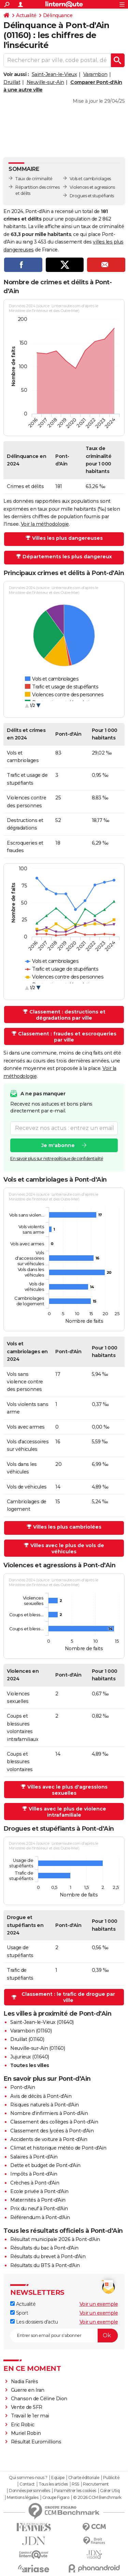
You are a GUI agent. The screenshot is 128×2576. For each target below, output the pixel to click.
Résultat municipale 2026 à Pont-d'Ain (55, 2239)
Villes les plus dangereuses (67, 538)
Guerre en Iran (27, 2390)
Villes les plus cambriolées (67, 1527)
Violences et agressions (92, 187)
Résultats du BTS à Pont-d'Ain (45, 2265)
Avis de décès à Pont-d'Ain (40, 2096)
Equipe (57, 2477)
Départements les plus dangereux (67, 556)
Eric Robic (22, 2425)
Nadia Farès (24, 2381)
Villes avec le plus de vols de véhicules (67, 1548)
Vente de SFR (26, 2407)
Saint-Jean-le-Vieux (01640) (42, 2022)
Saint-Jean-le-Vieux (54, 74)
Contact (27, 2484)
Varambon (95, 74)
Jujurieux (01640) (29, 2057)
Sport (19, 2313)
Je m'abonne (58, 1145)
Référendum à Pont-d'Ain (40, 2217)
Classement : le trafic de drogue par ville (68, 1997)
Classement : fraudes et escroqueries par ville (67, 1037)
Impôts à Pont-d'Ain (33, 2174)
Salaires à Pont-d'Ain (34, 2157)
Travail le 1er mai (30, 2416)
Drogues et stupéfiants (92, 195)
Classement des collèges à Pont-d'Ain (54, 2122)
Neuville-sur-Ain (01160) (37, 2048)
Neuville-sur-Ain (45, 82)
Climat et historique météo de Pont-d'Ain (58, 2148)
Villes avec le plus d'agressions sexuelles (67, 1790)
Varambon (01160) (31, 2031)
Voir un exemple (99, 2304)
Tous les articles (53, 2484)
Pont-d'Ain (22, 2087)
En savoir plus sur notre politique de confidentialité (56, 1158)
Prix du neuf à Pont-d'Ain (39, 2208)
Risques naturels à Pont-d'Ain (44, 2105)
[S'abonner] (64, 2335)
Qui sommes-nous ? (28, 2477)
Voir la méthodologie (45, 524)
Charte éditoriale (83, 2477)
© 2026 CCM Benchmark (97, 2497)
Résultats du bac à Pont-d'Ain (44, 2248)
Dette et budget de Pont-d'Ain (45, 2165)
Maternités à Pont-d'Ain (38, 2200)
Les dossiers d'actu (34, 2322)
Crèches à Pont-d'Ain (34, 2183)
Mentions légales (22, 2497)
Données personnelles (29, 2490)
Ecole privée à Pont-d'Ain (39, 2191)
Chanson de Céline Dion (39, 2398)
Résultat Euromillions (36, 2442)
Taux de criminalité (34, 178)
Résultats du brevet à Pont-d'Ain (47, 2256)
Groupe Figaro (55, 2497)
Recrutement (96, 2484)
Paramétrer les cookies (75, 2490)
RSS (75, 2484)
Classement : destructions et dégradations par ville (67, 1015)
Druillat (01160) (27, 2039)
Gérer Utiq (109, 2490)
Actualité (26, 15)
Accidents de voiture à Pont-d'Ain (48, 2139)
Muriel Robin (26, 2433)
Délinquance (58, 15)
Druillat (11, 82)
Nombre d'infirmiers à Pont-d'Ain (49, 2113)
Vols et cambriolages (90, 178)
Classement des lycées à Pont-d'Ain (52, 2131)
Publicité (111, 2477)
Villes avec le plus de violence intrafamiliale (67, 1812)
